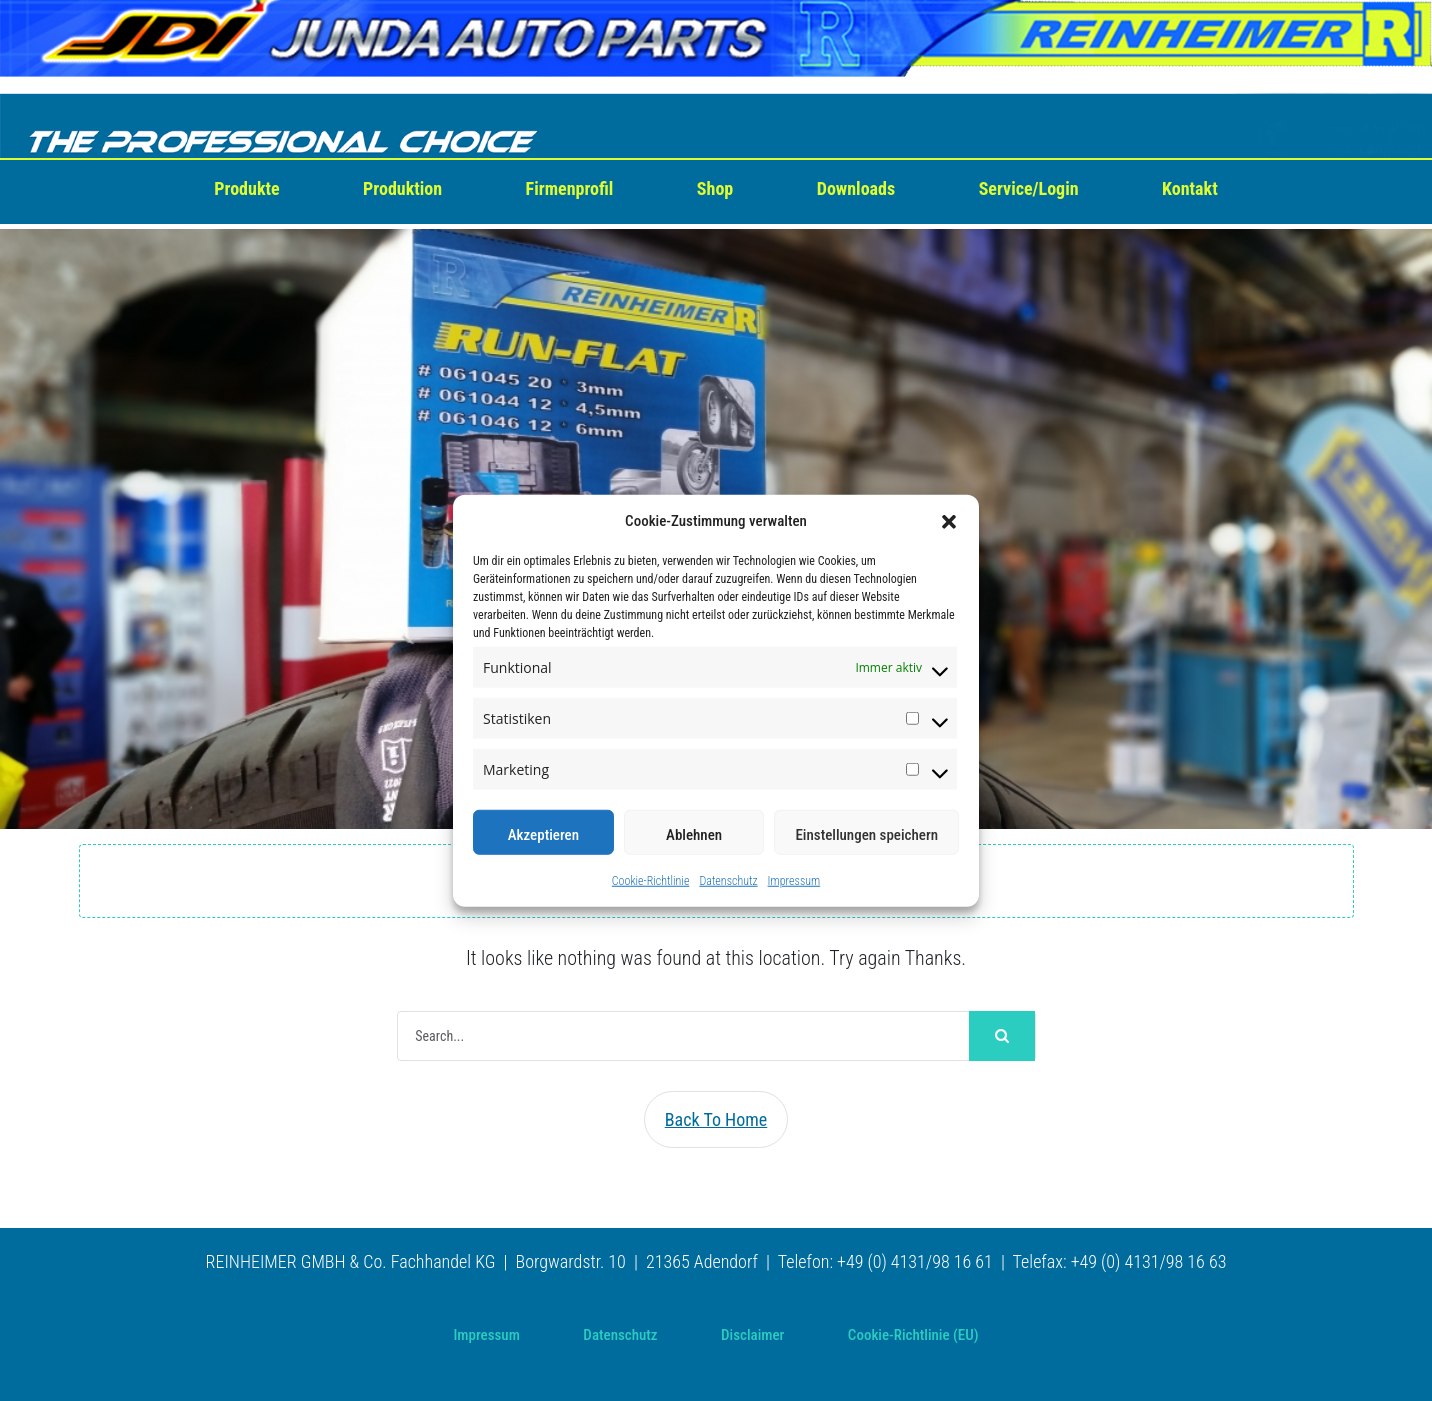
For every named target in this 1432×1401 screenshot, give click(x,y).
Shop (715, 188)
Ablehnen (694, 835)
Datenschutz (728, 881)
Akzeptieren (543, 835)
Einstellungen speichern (866, 835)
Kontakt (1190, 188)
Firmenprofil (570, 188)
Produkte (246, 188)
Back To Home (716, 1119)
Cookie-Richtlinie (651, 881)
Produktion (402, 188)
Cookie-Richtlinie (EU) (913, 1335)
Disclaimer (752, 1335)
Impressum (794, 881)
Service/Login (1029, 188)
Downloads (856, 188)
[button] (949, 521)
